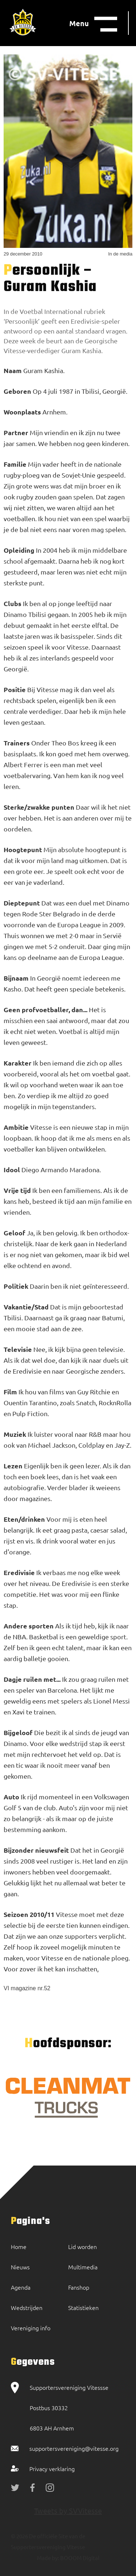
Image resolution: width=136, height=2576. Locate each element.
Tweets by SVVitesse (68, 2510)
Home (18, 2246)
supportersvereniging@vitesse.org (74, 2448)
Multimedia (83, 2267)
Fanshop (78, 2287)
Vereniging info (30, 2328)
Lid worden (82, 2246)
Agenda (20, 2287)
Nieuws (20, 2267)
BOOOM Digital (79, 2557)
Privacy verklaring (52, 2469)
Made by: (48, 2557)
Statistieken (83, 2307)
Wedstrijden (26, 2307)
